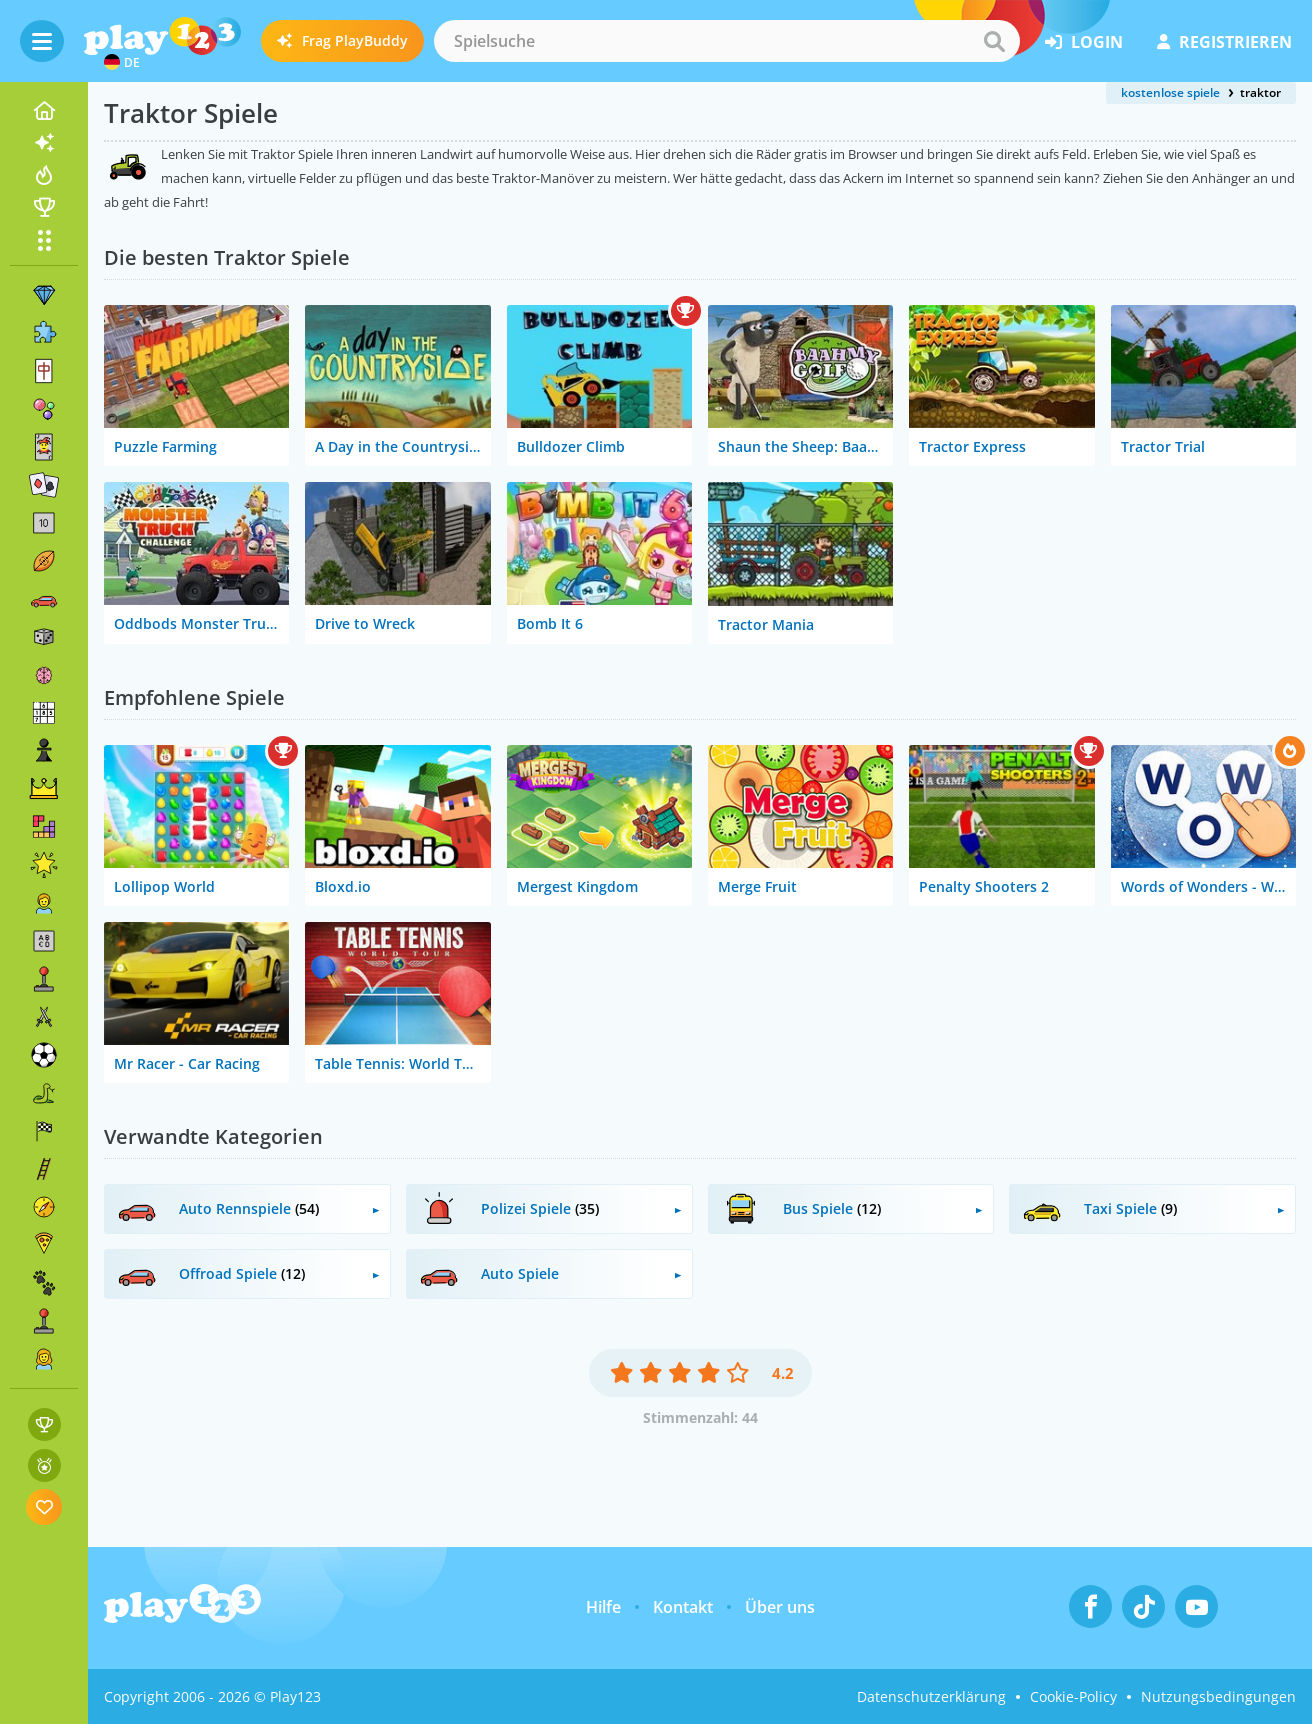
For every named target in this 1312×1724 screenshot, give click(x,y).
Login (1084, 42)
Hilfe (603, 1607)
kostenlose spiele (1170, 92)
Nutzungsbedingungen (1218, 1696)
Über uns (780, 1607)
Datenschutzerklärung (931, 1696)
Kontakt (683, 1607)
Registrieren (1224, 42)
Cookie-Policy (1073, 1696)
